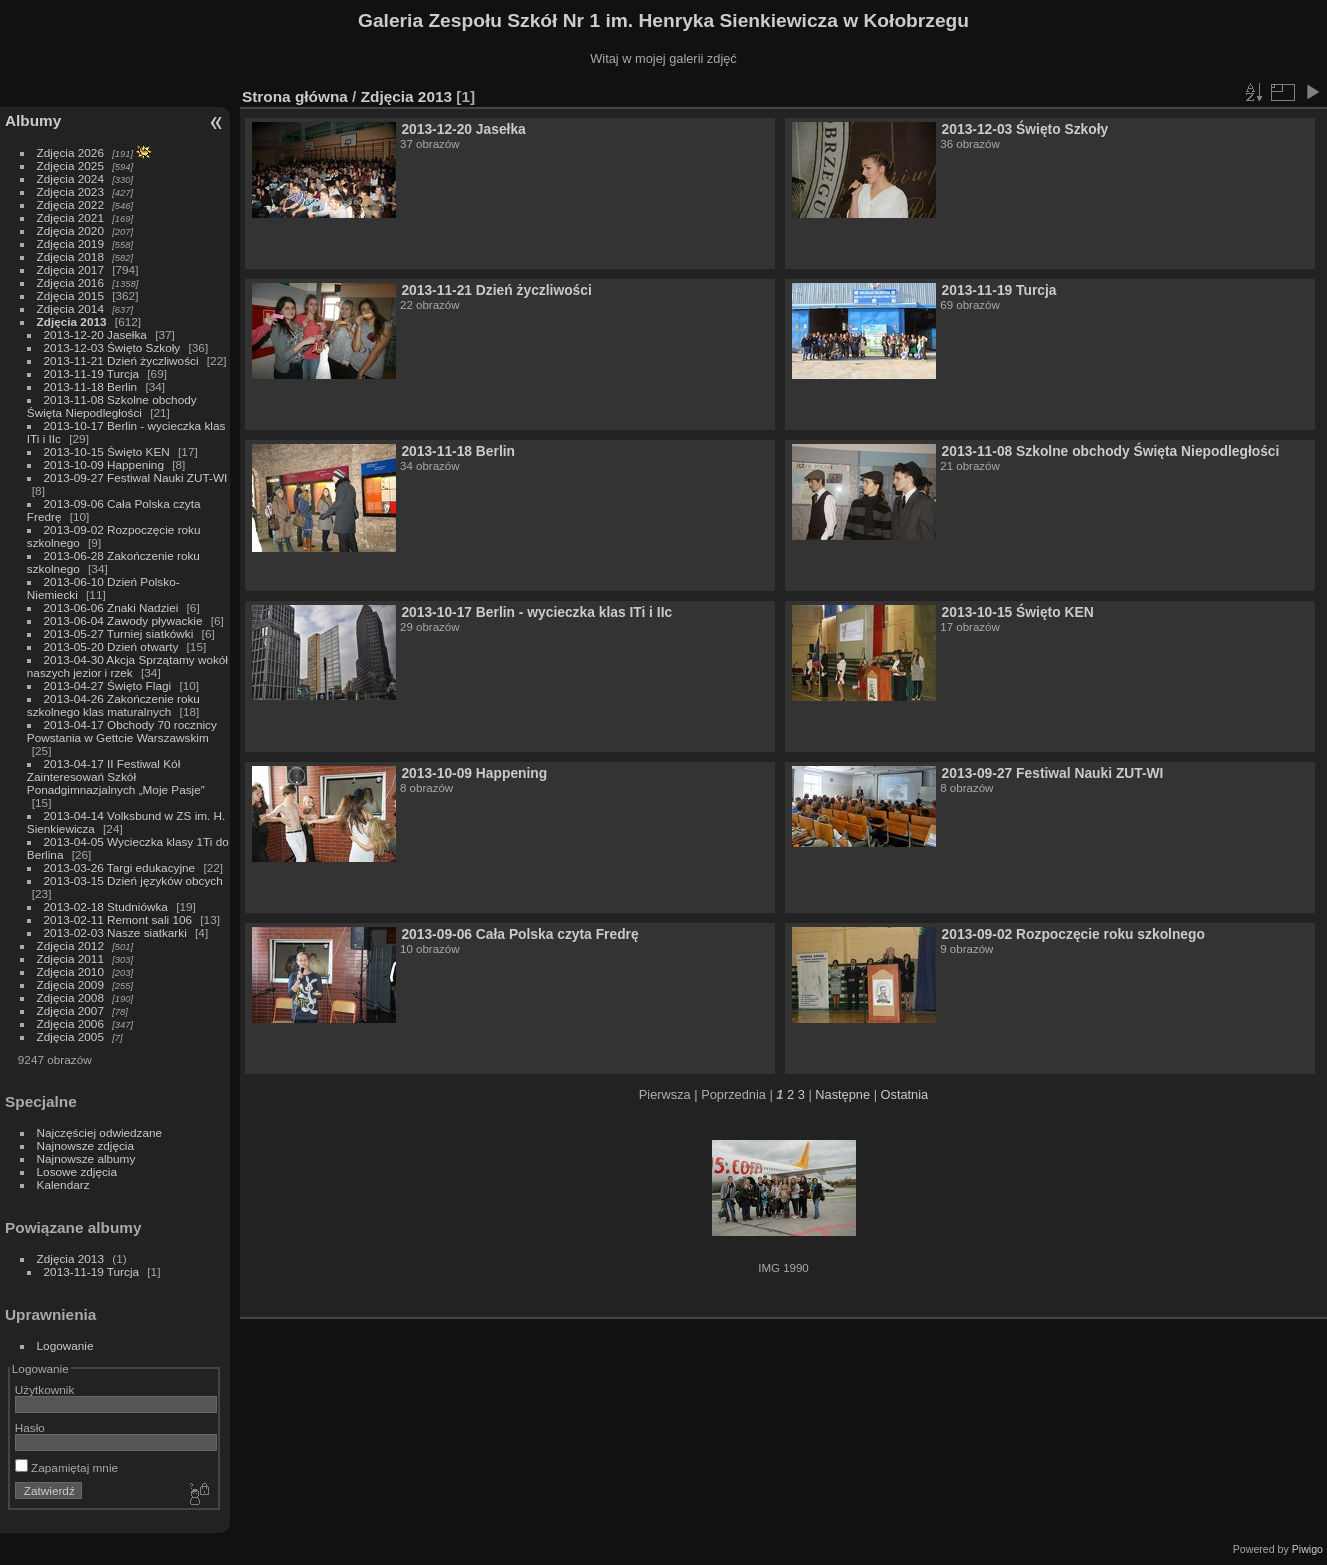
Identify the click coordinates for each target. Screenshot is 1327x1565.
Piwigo (1307, 1549)
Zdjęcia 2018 (70, 256)
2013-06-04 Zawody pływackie (125, 620)
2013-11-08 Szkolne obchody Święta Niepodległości (112, 406)
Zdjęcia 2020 (70, 230)
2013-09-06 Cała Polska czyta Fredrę (519, 934)
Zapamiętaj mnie (66, 1467)
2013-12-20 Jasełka (95, 334)
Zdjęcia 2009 (70, 984)
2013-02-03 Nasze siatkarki (115, 932)
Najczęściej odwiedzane (100, 1132)
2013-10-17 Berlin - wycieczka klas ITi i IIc (536, 612)
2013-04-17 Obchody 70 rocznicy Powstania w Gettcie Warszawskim (122, 731)
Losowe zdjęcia (77, 1171)
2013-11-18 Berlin (91, 386)
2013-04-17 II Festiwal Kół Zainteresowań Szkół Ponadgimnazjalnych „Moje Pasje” (116, 776)
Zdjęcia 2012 (70, 945)
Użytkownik (45, 1389)
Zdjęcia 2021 (70, 217)
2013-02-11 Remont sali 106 (118, 919)
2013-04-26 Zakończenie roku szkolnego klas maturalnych (113, 705)
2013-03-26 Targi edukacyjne (120, 867)
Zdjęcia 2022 (70, 204)
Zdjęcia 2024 (70, 178)
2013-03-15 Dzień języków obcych (133, 880)
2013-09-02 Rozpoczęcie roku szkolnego (1073, 934)
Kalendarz (63, 1184)
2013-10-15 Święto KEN (107, 451)
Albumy (33, 120)
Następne (842, 1094)
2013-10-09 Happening (106, 464)
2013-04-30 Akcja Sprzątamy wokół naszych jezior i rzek (127, 666)
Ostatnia (905, 1094)
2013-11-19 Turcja (93, 373)
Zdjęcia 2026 (70, 152)
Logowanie (65, 1345)
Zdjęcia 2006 (70, 1023)
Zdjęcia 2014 (70, 308)
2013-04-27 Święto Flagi (109, 685)
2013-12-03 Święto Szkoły (112, 347)
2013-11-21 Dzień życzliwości (121, 360)
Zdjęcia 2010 (70, 971)
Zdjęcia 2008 (70, 997)
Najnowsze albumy (86, 1158)
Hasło (30, 1427)
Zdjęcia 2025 (70, 165)
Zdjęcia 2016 (70, 282)
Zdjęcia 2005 (70, 1036)
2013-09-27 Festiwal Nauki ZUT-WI (136, 477)
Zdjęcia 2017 (70, 269)
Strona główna (295, 96)
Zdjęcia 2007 (70, 1010)
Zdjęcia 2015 (70, 295)
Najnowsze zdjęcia (85, 1145)
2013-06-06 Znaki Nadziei (113, 607)
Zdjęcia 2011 (70, 958)
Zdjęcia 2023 (70, 191)
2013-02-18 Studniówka (108, 906)
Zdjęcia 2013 (72, 321)
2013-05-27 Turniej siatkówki (119, 633)
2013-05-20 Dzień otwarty (111, 646)
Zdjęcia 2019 (70, 243)
